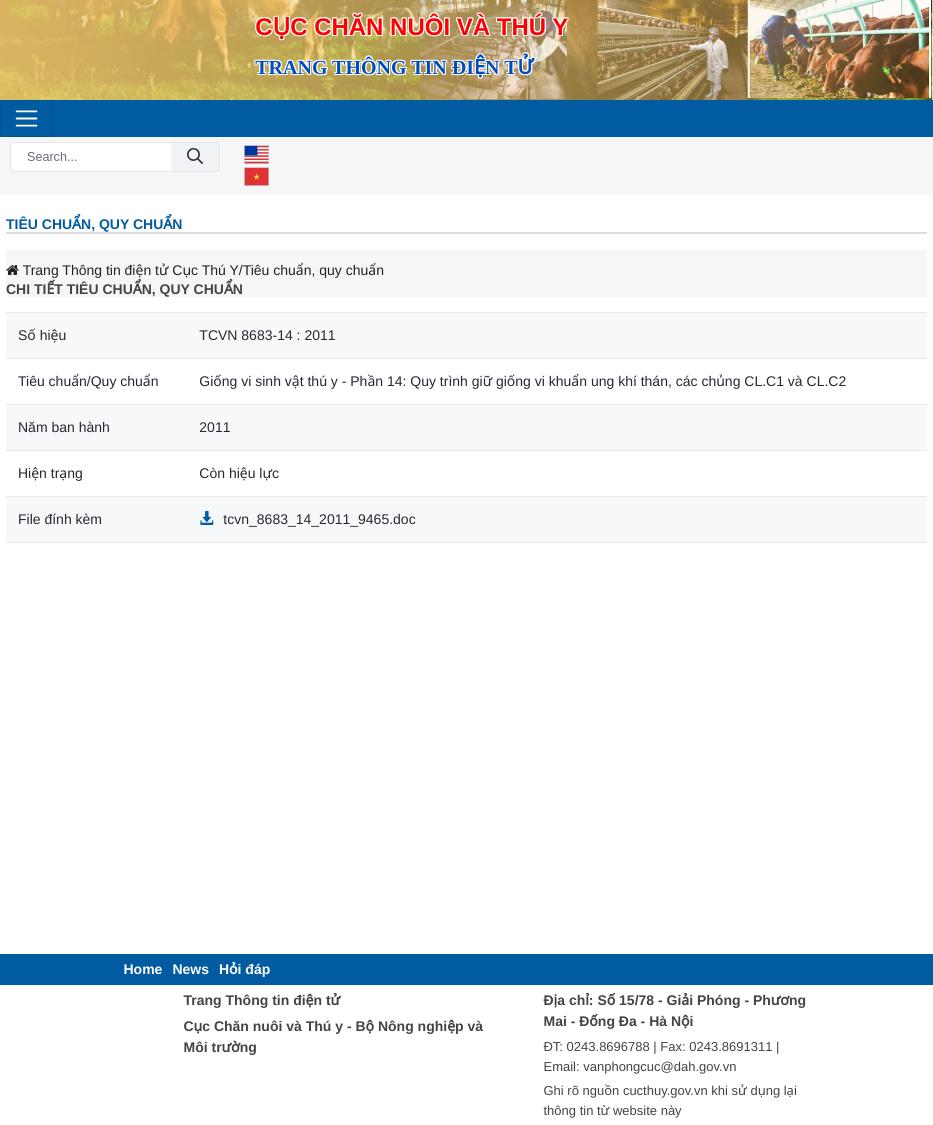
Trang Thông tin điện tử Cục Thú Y (122, 270)
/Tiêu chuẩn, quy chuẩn (311, 270)
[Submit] (195, 157)
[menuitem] (143, 969)
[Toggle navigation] (26, 118)
